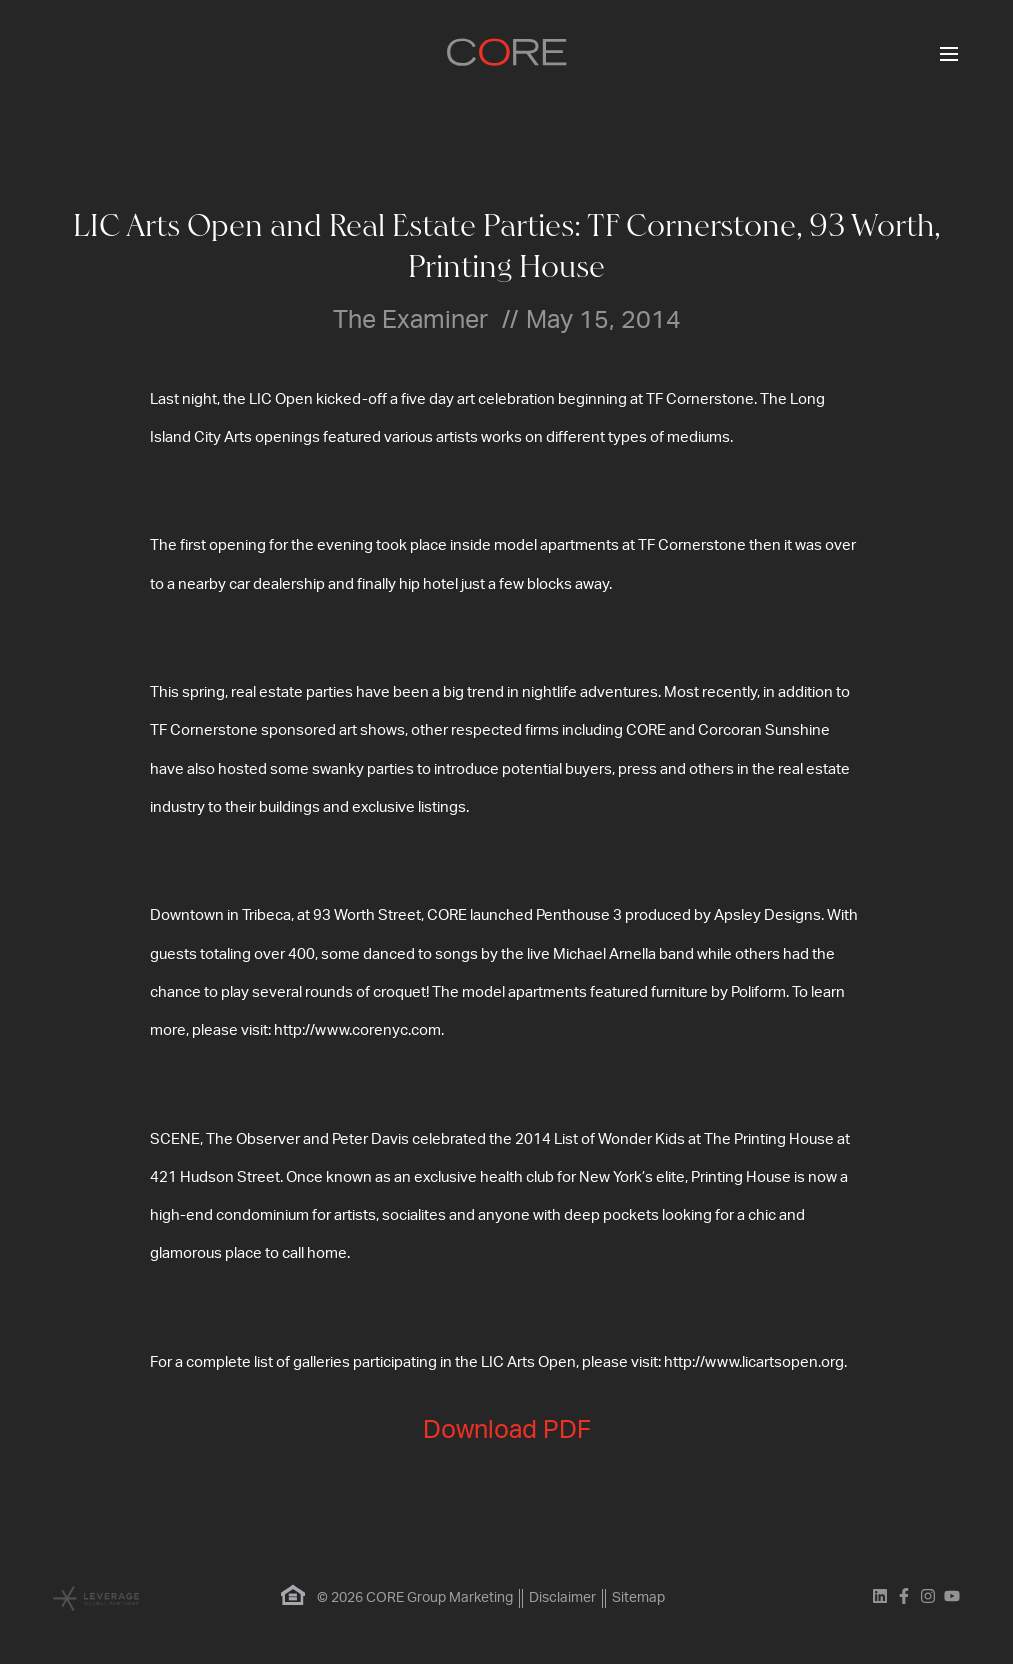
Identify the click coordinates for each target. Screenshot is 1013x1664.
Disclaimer (562, 1598)
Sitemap (638, 1598)
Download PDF (507, 1430)
